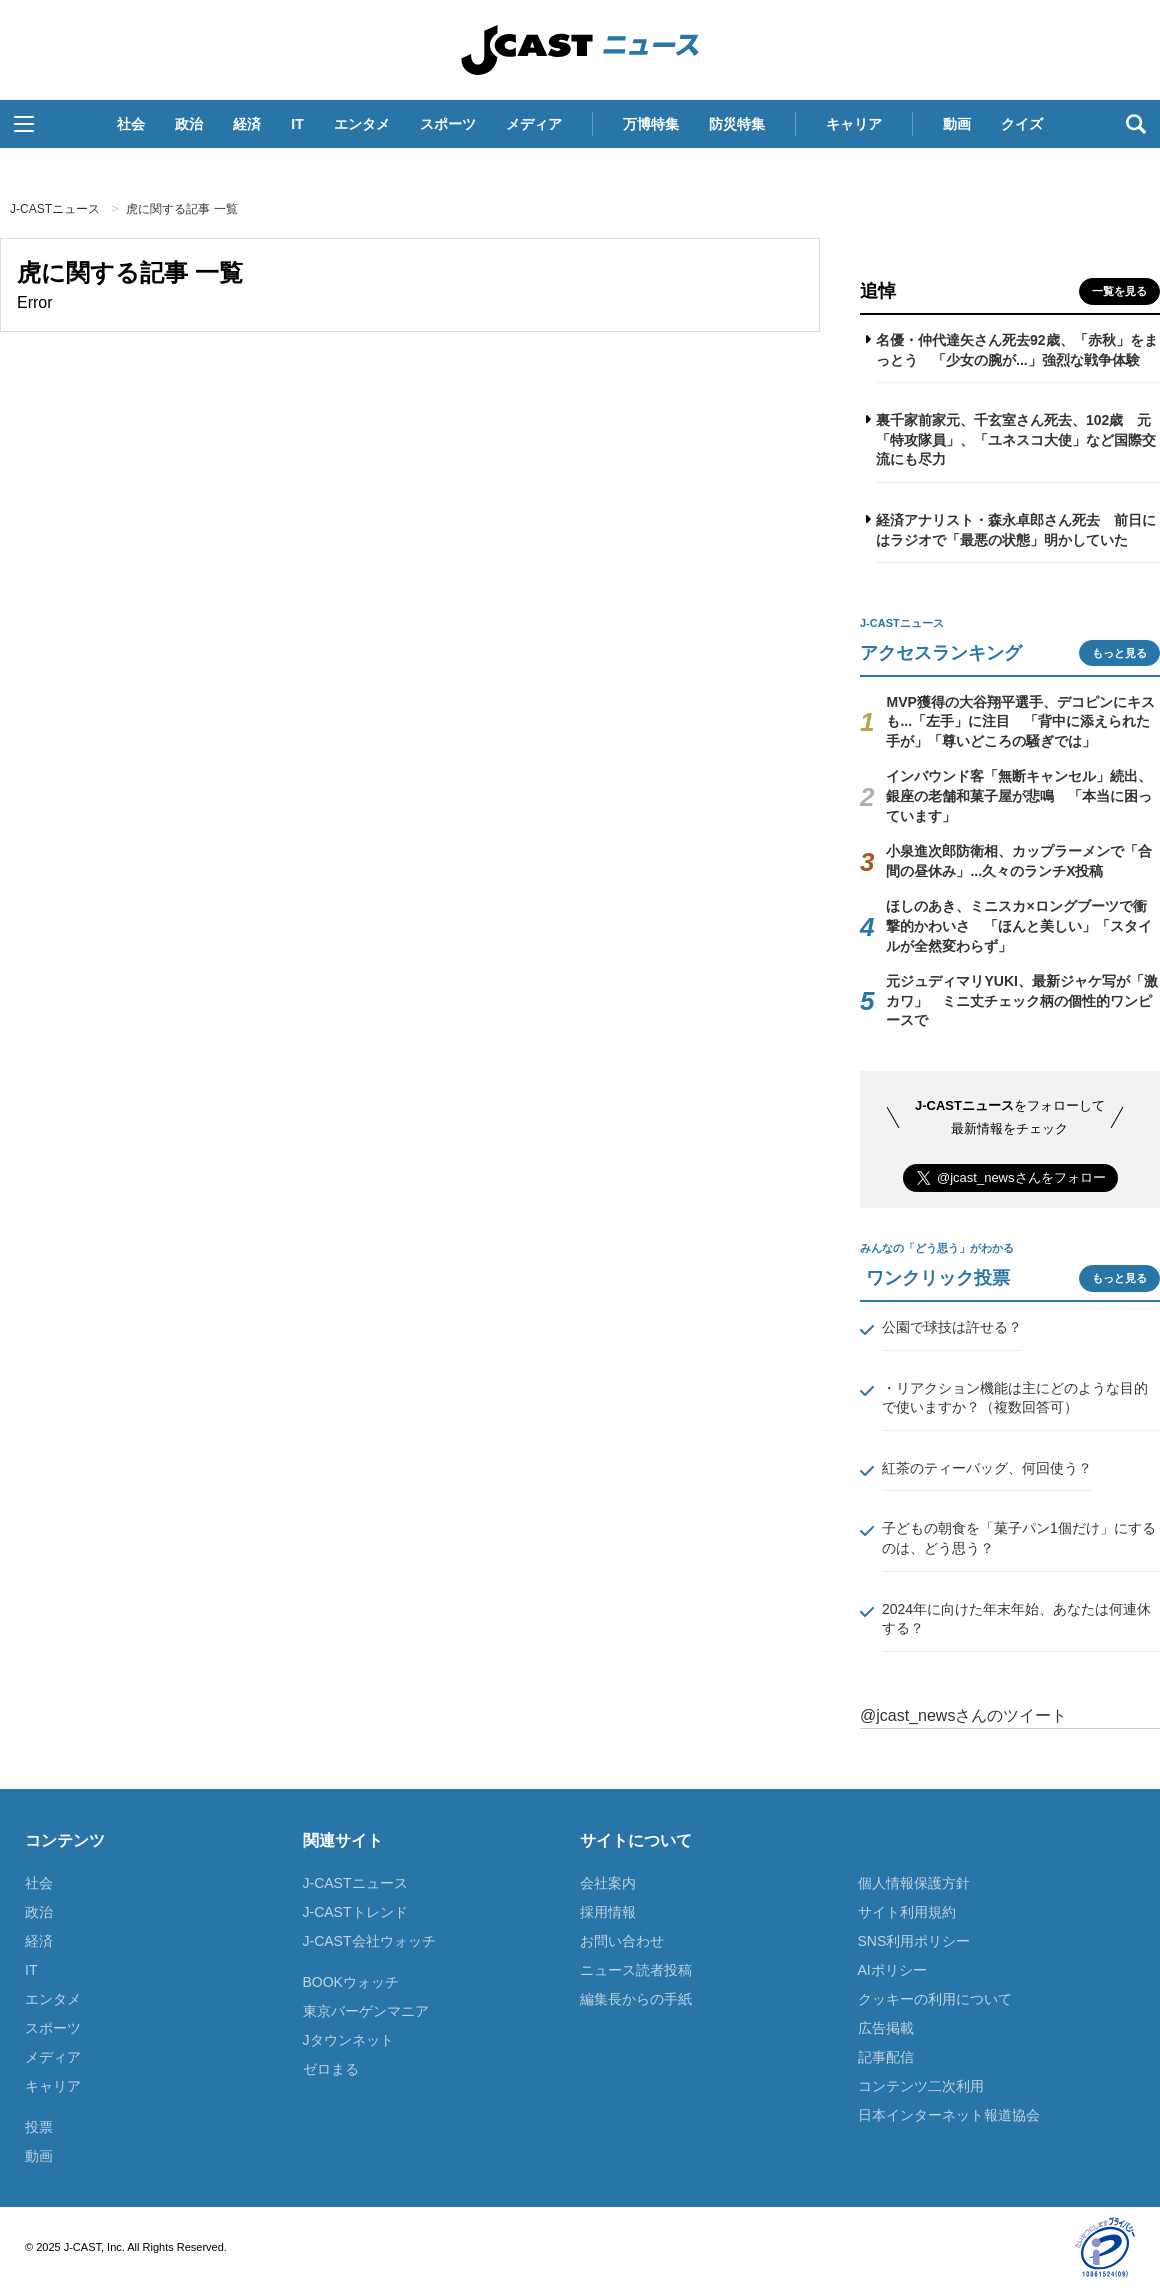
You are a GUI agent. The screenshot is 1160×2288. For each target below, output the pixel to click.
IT (297, 124)
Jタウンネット (348, 2040)
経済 (247, 124)
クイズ (1022, 124)
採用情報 (608, 1912)
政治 (189, 124)
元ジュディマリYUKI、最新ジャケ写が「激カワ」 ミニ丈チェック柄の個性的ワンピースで (1021, 1000)
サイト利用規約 (907, 1912)
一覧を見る (1119, 291)
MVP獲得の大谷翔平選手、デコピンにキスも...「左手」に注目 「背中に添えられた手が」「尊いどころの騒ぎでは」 (1020, 721)
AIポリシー (892, 1970)
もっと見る (1119, 653)
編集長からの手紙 (636, 1999)
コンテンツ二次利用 (921, 2086)
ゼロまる (331, 2069)
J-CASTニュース (580, 50)
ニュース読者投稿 (636, 1970)
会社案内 (608, 1883)
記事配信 (886, 2057)
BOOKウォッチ (351, 1982)
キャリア (854, 124)
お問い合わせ (622, 1941)
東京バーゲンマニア (366, 2011)
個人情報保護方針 (914, 1883)
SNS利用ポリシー (914, 1941)
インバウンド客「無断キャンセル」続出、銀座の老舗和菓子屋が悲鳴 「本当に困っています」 (1019, 795)
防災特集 (737, 124)
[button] (24, 124)
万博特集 (651, 124)
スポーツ (448, 124)
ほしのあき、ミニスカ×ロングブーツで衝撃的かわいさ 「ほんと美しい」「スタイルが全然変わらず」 (1019, 925)
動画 (957, 124)
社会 (131, 124)
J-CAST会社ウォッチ (369, 1941)
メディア (534, 124)
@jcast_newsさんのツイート (963, 1715)
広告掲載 (886, 2028)
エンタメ (362, 124)
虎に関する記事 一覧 (181, 209)
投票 (39, 2127)
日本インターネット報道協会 (949, 2115)
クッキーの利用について (935, 1999)
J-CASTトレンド (355, 1912)
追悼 (878, 291)
